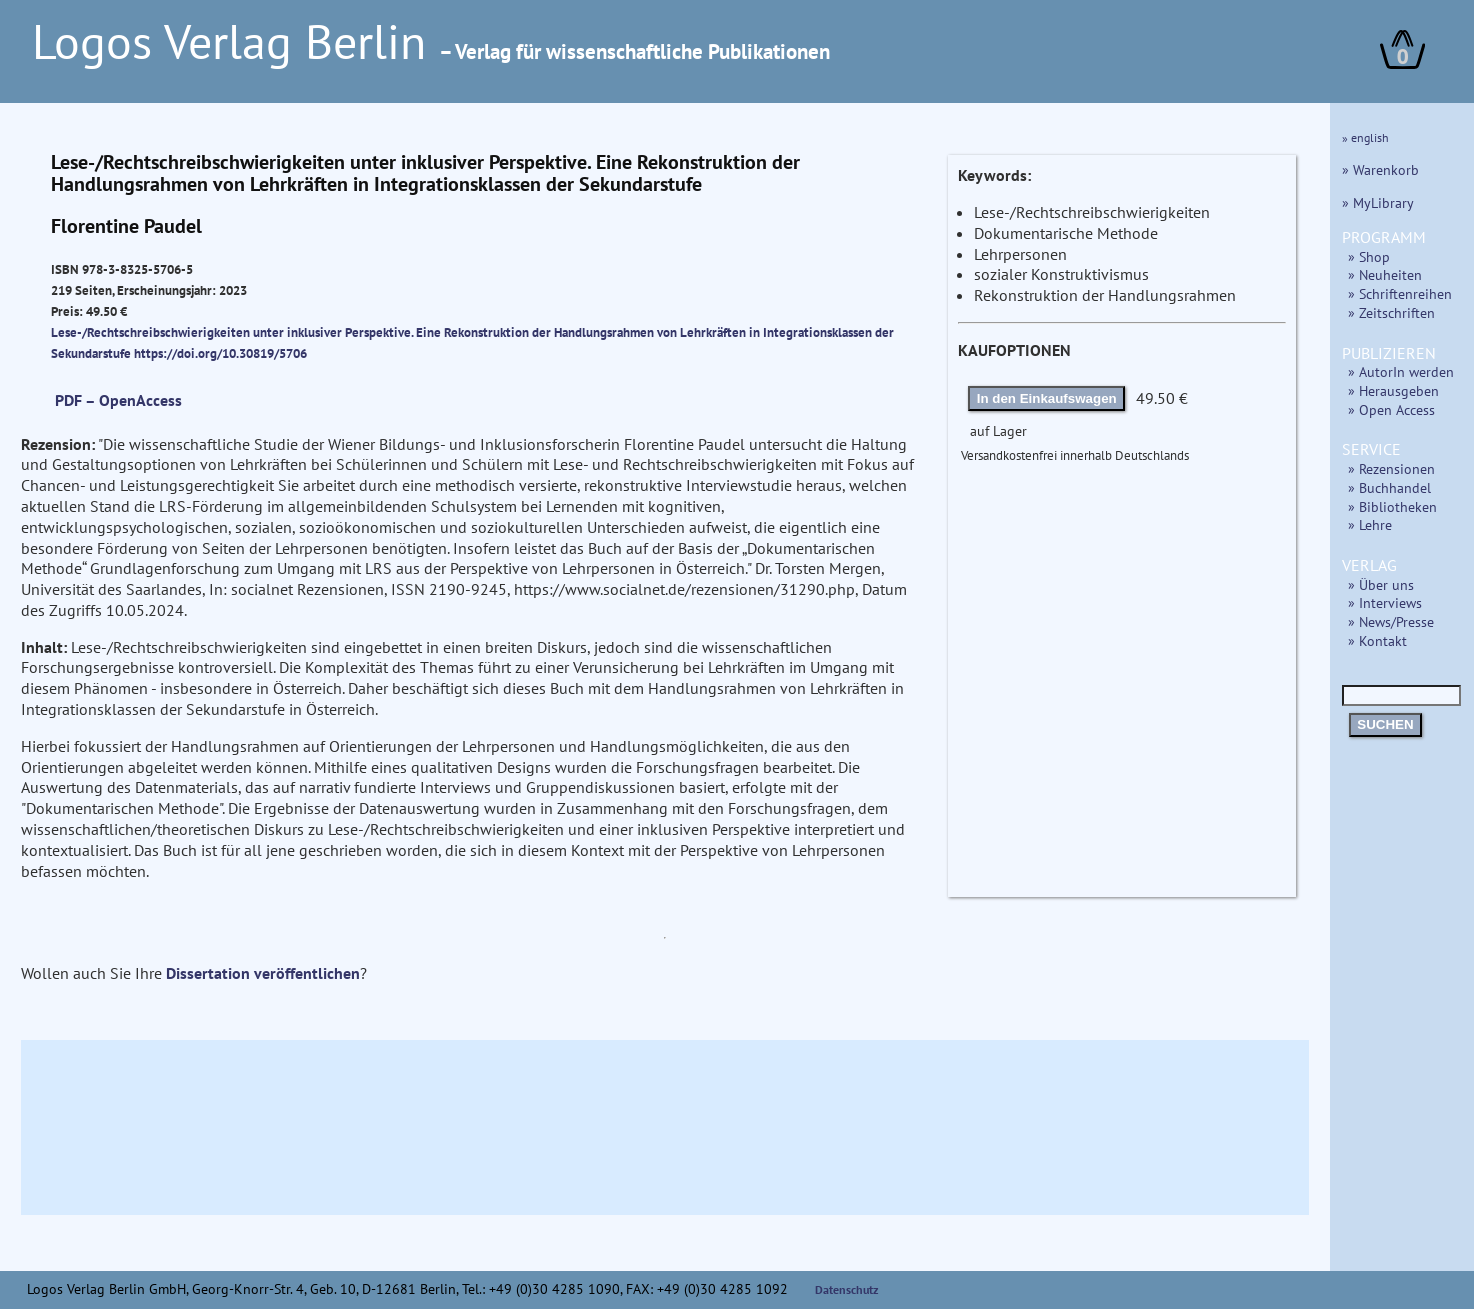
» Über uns (1381, 584)
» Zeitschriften (1391, 312)
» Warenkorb (1380, 169)
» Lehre (1370, 524)
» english (1365, 137)
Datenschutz (847, 1289)
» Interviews (1385, 602)
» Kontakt (1377, 640)
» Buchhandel (1389, 487)
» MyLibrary (1378, 202)
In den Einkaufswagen (1047, 398)
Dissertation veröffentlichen (263, 973)
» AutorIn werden (1401, 371)
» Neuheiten (1385, 274)
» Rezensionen (1391, 468)
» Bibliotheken (1392, 506)
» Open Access (1391, 409)
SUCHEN (1385, 724)
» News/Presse (1391, 621)
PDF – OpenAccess (118, 400)
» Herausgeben (1393, 390)
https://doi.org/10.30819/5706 (220, 353)
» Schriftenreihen (1400, 293)
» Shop (1369, 256)
